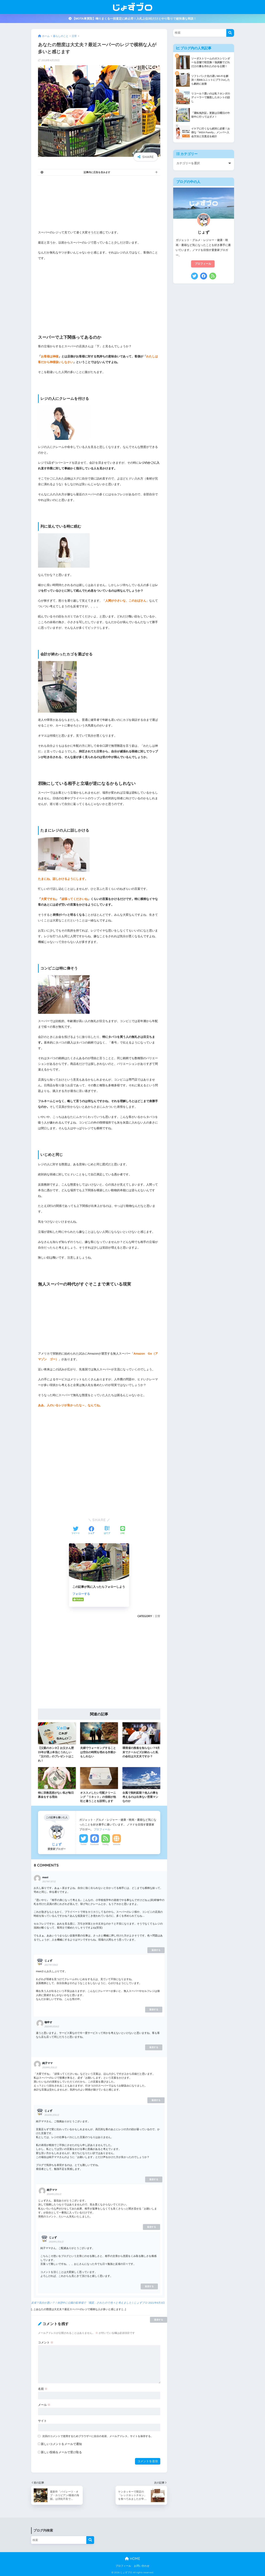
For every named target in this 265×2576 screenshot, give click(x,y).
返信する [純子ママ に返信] (156, 2100)
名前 (43, 2389)
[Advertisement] (99, 203)
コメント (45, 2342)
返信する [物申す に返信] (153, 2047)
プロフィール (102, 1829)
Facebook (94, 1844)
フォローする (81, 1594)
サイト (42, 2420)
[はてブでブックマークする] (107, 1530)
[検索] (230, 33)
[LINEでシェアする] (122, 1530)
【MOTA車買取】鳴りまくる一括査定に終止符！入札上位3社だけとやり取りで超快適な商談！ (132, 18)
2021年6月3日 (156, 2302)
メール (44, 2404)
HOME (132, 2558)
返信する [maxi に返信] (156, 1950)
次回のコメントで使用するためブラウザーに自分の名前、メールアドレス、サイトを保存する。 (97, 2436)
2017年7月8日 (51, 1965)
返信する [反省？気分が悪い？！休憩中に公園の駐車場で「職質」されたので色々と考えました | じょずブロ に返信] (158, 2319)
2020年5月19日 (52, 2026)
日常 (157, 1616)
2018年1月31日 (49, 2067)
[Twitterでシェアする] (76, 1530)
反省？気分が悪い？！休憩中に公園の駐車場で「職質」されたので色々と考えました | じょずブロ (89, 2302)
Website (116, 1844)
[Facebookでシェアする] (91, 1530)
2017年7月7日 (49, 1881)
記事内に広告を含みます (97, 172)
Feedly (105, 1844)
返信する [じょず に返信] (153, 2009)
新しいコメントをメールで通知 (61, 2444)
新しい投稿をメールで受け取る (61, 2452)
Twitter (83, 1844)
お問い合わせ (141, 2565)
